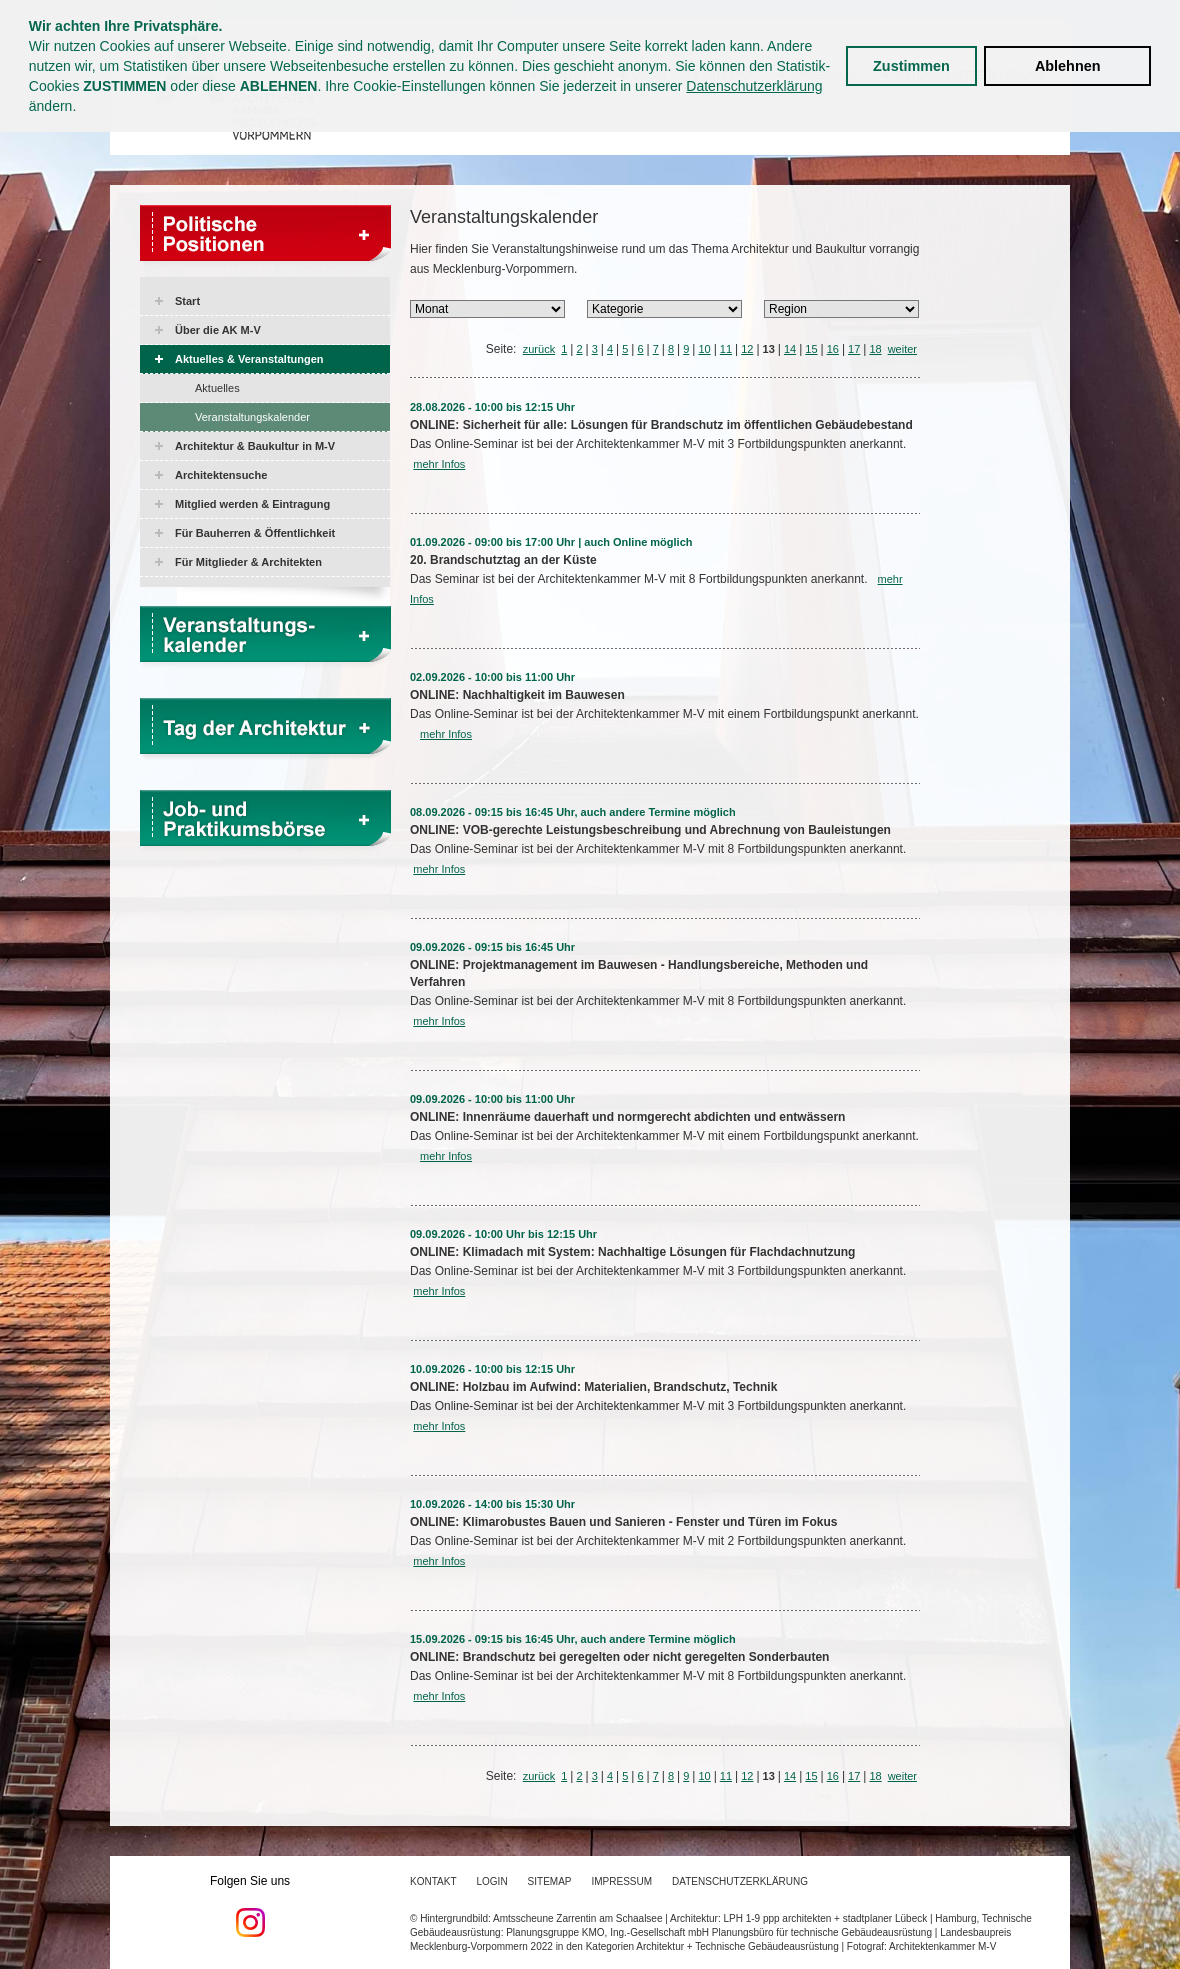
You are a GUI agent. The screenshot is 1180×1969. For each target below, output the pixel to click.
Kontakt (433, 1881)
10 (704, 349)
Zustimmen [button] (911, 66)
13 (769, 349)
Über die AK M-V (218, 330)
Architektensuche (221, 475)
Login (491, 1881)
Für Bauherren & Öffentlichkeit (255, 533)
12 (747, 349)
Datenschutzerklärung (754, 86)
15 (811, 349)
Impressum (622, 1881)
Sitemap (550, 1881)
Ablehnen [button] (1068, 66)
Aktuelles (217, 388)
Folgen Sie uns (250, 1906)
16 (833, 349)
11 (726, 349)
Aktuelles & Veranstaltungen (249, 359)
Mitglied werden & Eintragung (252, 504)
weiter (902, 349)
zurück (539, 349)
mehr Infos (439, 464)
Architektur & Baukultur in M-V (255, 446)
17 (854, 349)
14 (790, 349)
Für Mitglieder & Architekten (248, 562)
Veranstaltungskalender (252, 417)
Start (187, 301)
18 (875, 349)
